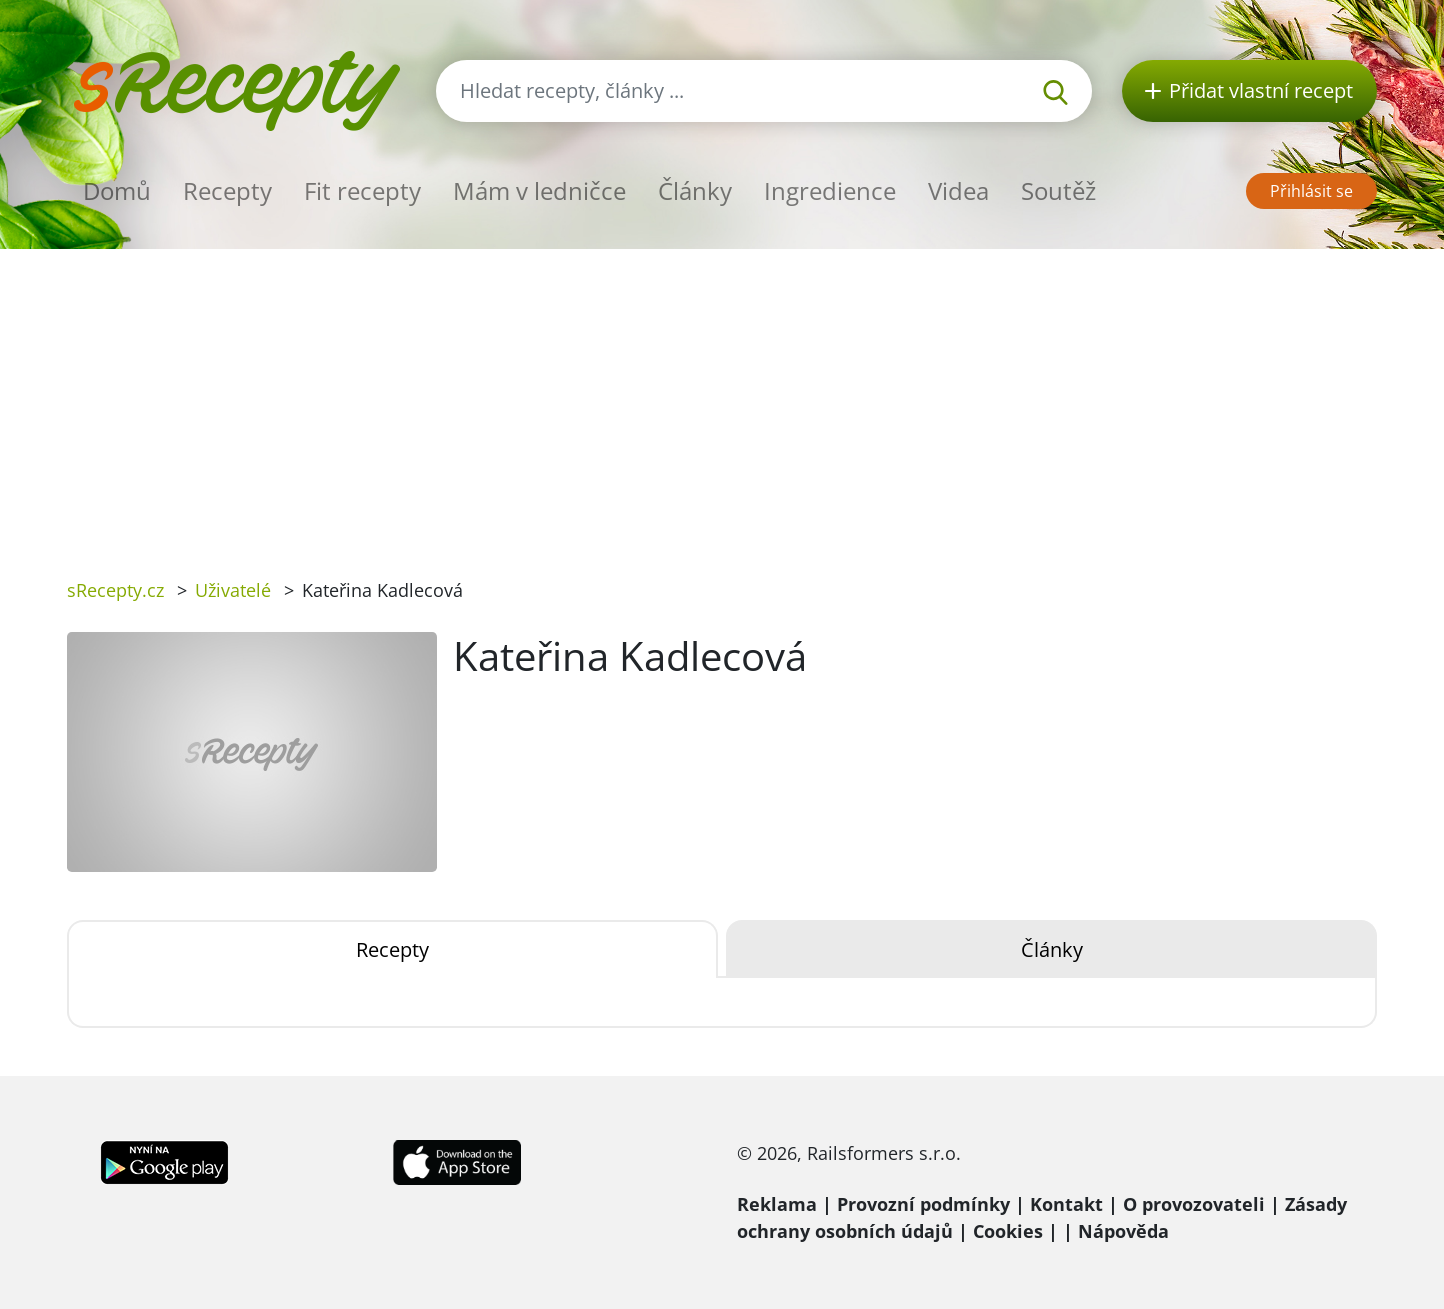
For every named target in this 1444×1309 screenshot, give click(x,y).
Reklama (777, 1204)
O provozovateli (1194, 1204)
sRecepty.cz (115, 590)
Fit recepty (362, 190)
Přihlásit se (1311, 191)
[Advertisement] (722, 399)
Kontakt (1066, 1204)
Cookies (1008, 1231)
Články (695, 190)
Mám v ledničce (539, 190)
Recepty (227, 190)
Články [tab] (1052, 949)
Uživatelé (233, 590)
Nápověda (1123, 1231)
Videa (958, 190)
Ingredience (830, 190)
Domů (117, 190)
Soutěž (1058, 190)
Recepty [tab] (392, 949)
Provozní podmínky (923, 1204)
